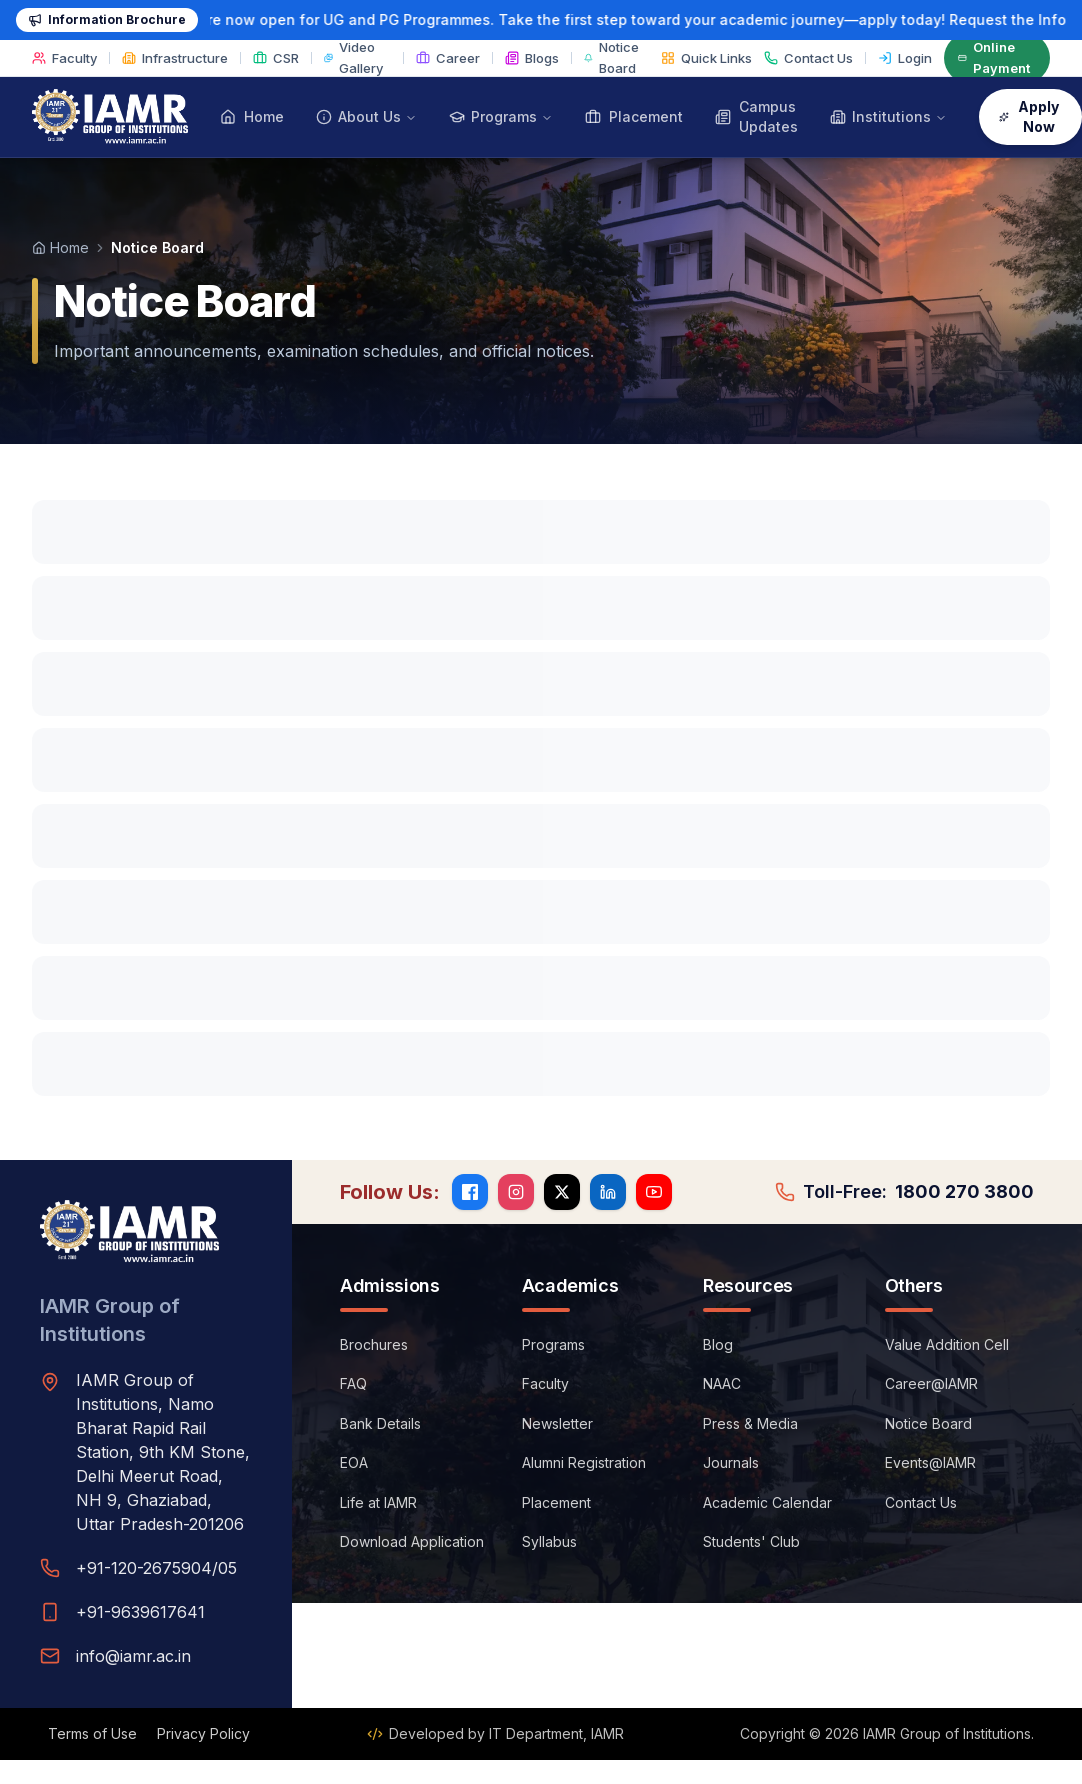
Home (252, 116)
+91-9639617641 (140, 1612)
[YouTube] (654, 1192)
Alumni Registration (584, 1462)
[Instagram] (516, 1192)
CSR (276, 58)
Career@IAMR (931, 1383)
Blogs (532, 58)
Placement (634, 116)
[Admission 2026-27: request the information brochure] (541, 20)
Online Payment (994, 57)
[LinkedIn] (608, 1192)
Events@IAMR (930, 1462)
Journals (731, 1462)
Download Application (412, 1541)
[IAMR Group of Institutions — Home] (110, 117)
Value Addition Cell (947, 1344)
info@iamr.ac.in (133, 1656)
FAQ (353, 1383)
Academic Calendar (767, 1502)
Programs (553, 1344)
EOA (354, 1462)
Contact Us (808, 58)
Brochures (374, 1344)
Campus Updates (756, 116)
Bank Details (380, 1423)
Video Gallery (353, 57)
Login (905, 58)
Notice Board (611, 57)
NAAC (722, 1383)
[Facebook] (470, 1192)
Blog (718, 1344)
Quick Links (706, 58)
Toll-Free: (904, 1192)
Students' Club (751, 1541)
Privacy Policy (203, 1733)
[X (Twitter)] (562, 1192)
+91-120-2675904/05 (156, 1568)
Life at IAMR (378, 1502)
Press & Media (750, 1423)
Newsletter (557, 1423)
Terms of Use (92, 1733)
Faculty (64, 58)
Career (448, 58)
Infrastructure (175, 58)
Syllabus (549, 1541)
